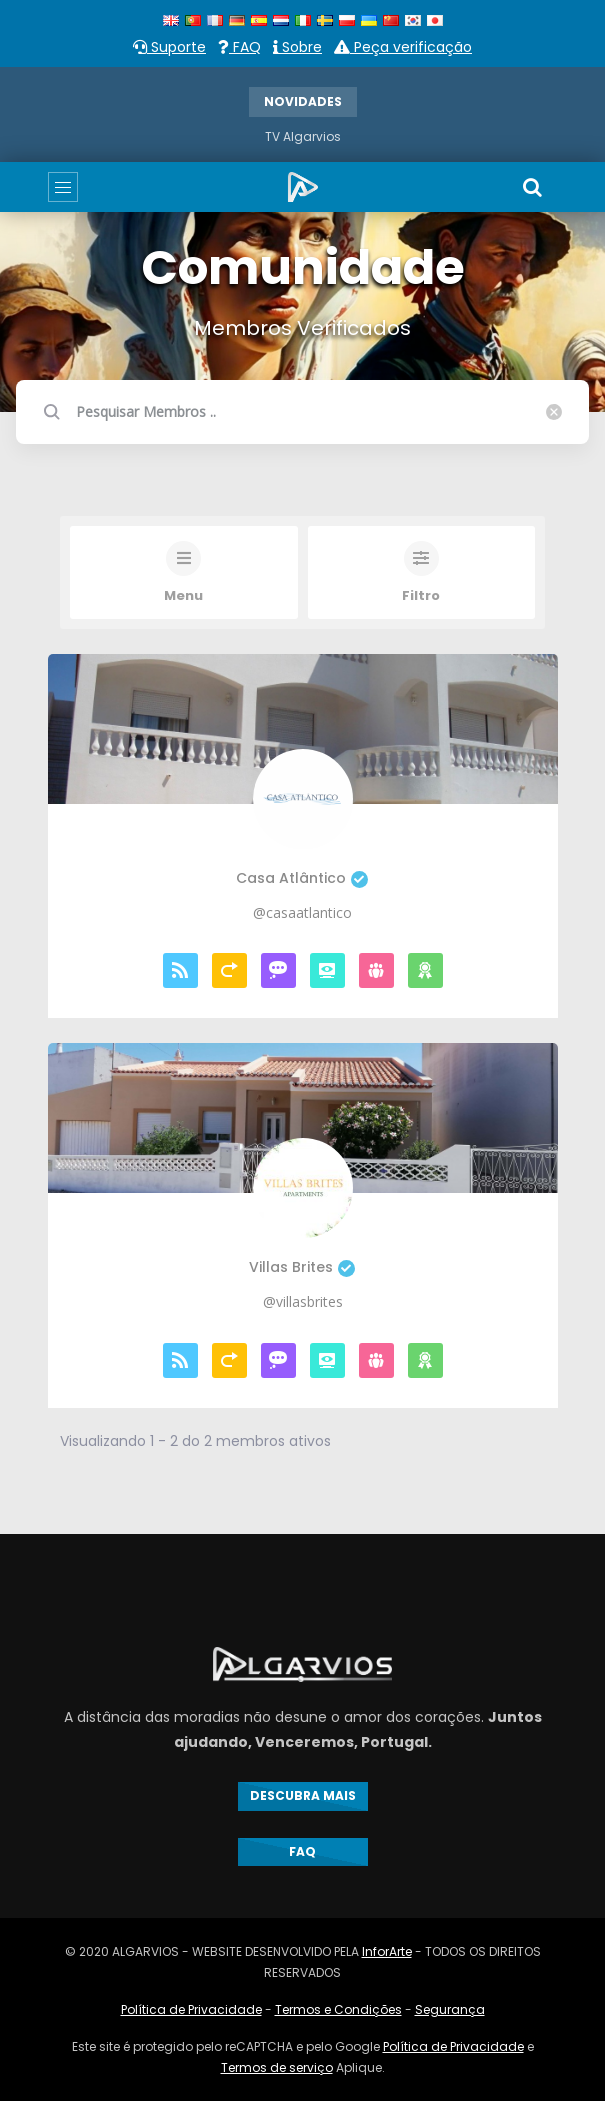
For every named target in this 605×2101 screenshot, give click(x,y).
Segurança (450, 2009)
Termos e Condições (338, 2009)
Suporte (169, 47)
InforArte (387, 1951)
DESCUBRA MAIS (303, 1795)
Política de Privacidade (191, 2009)
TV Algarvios (303, 136)
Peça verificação (403, 47)
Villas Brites (302, 1267)
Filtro (421, 596)
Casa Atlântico (302, 878)
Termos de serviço (277, 2067)
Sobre (297, 47)
